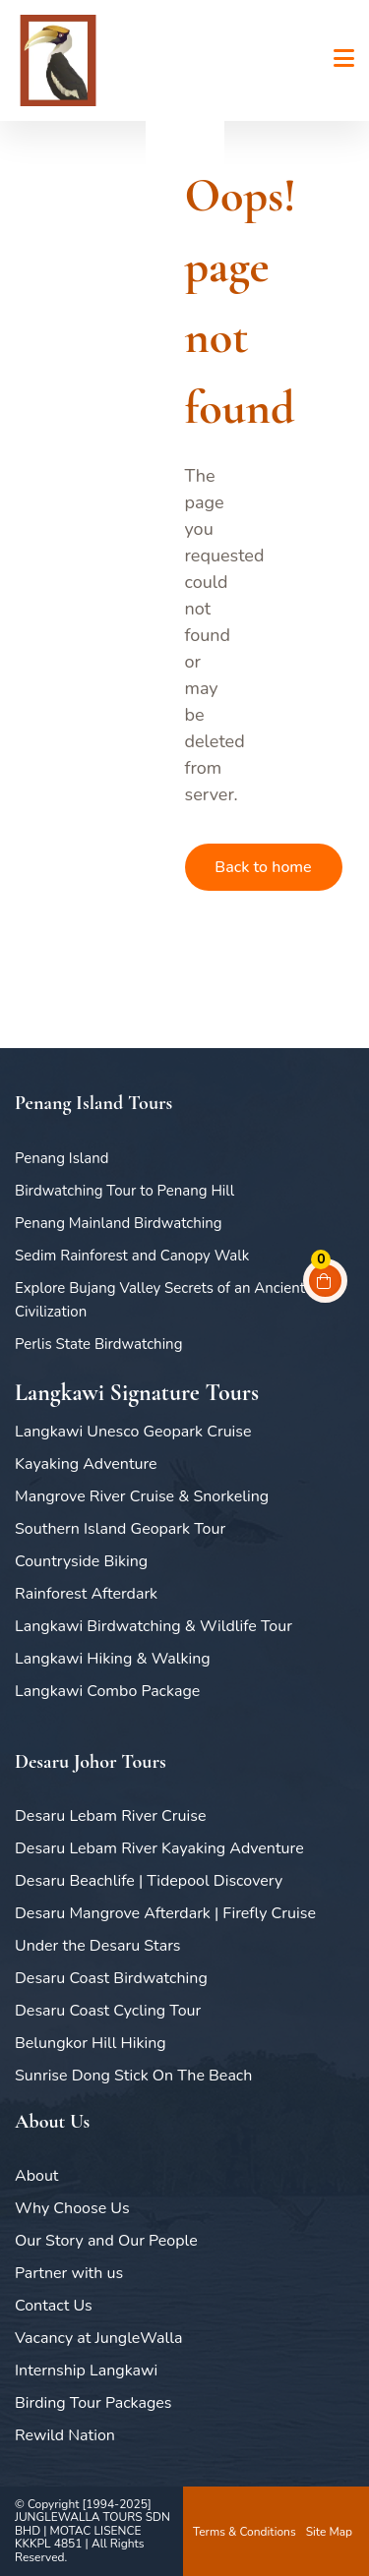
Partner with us (69, 2273)
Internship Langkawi (86, 2370)
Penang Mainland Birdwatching (118, 1223)
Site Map (329, 2532)
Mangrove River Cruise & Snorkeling (142, 1496)
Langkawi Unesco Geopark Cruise (133, 1431)
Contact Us (53, 2305)
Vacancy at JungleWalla (98, 2338)
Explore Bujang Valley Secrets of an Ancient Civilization (160, 1299)
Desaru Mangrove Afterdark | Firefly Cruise (165, 1913)
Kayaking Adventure (86, 1464)
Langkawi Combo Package (107, 1691)
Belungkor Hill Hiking (90, 2043)
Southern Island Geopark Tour (120, 1529)
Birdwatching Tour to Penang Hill (124, 1190)
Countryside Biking (81, 1561)
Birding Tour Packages (93, 2403)
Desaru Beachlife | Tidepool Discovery (148, 1881)
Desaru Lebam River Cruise (110, 1816)
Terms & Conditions (244, 2532)
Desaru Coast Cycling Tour (108, 2010)
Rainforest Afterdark (86, 1594)
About (36, 2176)
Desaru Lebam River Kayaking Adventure (159, 1848)
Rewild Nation (65, 2435)
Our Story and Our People (106, 2241)
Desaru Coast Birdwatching (111, 1978)
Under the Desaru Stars (98, 1946)
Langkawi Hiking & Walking (113, 1658)
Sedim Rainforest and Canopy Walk (132, 1255)
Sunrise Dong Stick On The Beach (133, 2075)
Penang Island (62, 1158)
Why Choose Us (72, 2208)
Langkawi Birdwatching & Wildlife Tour (153, 1626)
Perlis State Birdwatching (98, 1344)
